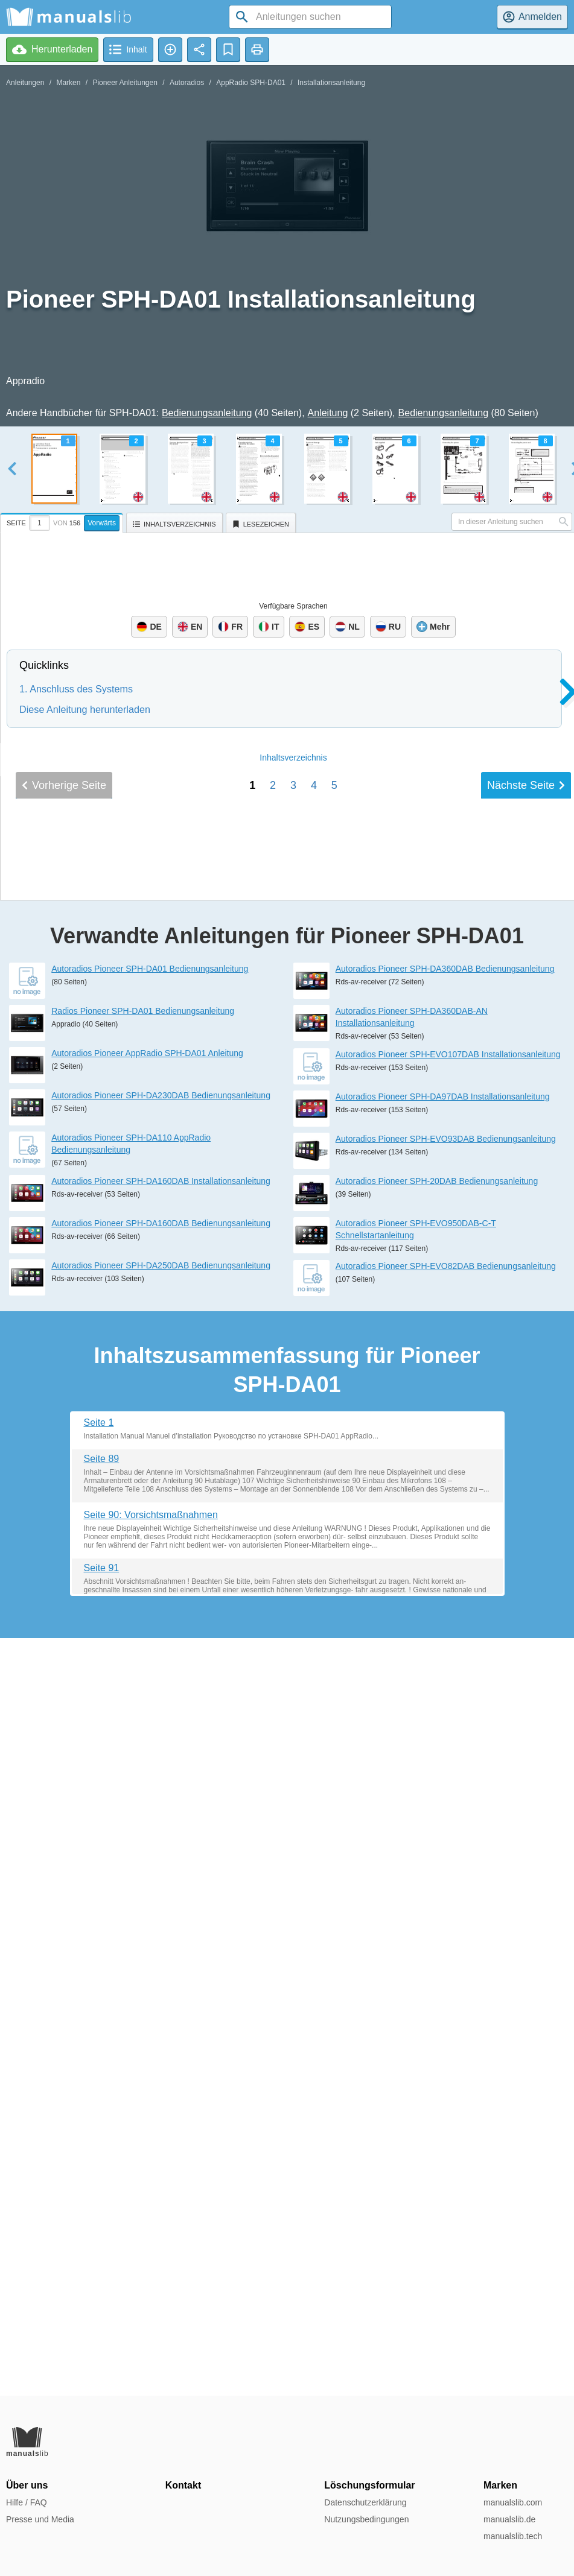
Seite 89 (102, 2215)
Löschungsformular (369, 2485)
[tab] (63, 521)
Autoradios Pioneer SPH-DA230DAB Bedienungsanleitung (160, 1853)
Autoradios (187, 82)
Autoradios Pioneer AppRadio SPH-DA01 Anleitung (147, 1810)
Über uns (27, 2485)
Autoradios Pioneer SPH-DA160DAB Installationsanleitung (160, 1938)
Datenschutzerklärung (365, 2502)
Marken (68, 82)
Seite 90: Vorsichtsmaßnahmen (151, 2272)
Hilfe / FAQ (26, 2502)
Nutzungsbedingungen (366, 2519)
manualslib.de (509, 2519)
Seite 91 (102, 2325)
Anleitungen (25, 82)
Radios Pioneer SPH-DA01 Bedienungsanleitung (142, 1768)
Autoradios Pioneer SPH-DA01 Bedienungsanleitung (149, 1726)
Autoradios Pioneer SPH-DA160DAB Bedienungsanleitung (160, 1980)
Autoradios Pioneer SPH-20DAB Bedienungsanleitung (437, 1938)
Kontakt (183, 2485)
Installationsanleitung (331, 82)
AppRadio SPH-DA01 (250, 82)
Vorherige (64, 1580)
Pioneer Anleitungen (124, 82)
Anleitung (328, 413)
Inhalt (293, 1552)
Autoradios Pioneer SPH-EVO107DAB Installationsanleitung (448, 1811)
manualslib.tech (512, 2536)
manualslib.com (512, 2502)
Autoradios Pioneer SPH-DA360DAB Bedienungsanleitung (445, 1726)
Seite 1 (99, 2179)
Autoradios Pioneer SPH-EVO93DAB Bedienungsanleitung (446, 1895)
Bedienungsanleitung (207, 413)
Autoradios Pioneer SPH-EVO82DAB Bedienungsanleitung (446, 2023)
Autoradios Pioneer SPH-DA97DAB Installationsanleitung (443, 1853)
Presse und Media (40, 2519)
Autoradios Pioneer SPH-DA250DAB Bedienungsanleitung (160, 2022)
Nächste (526, 1580)
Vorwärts (102, 523)
